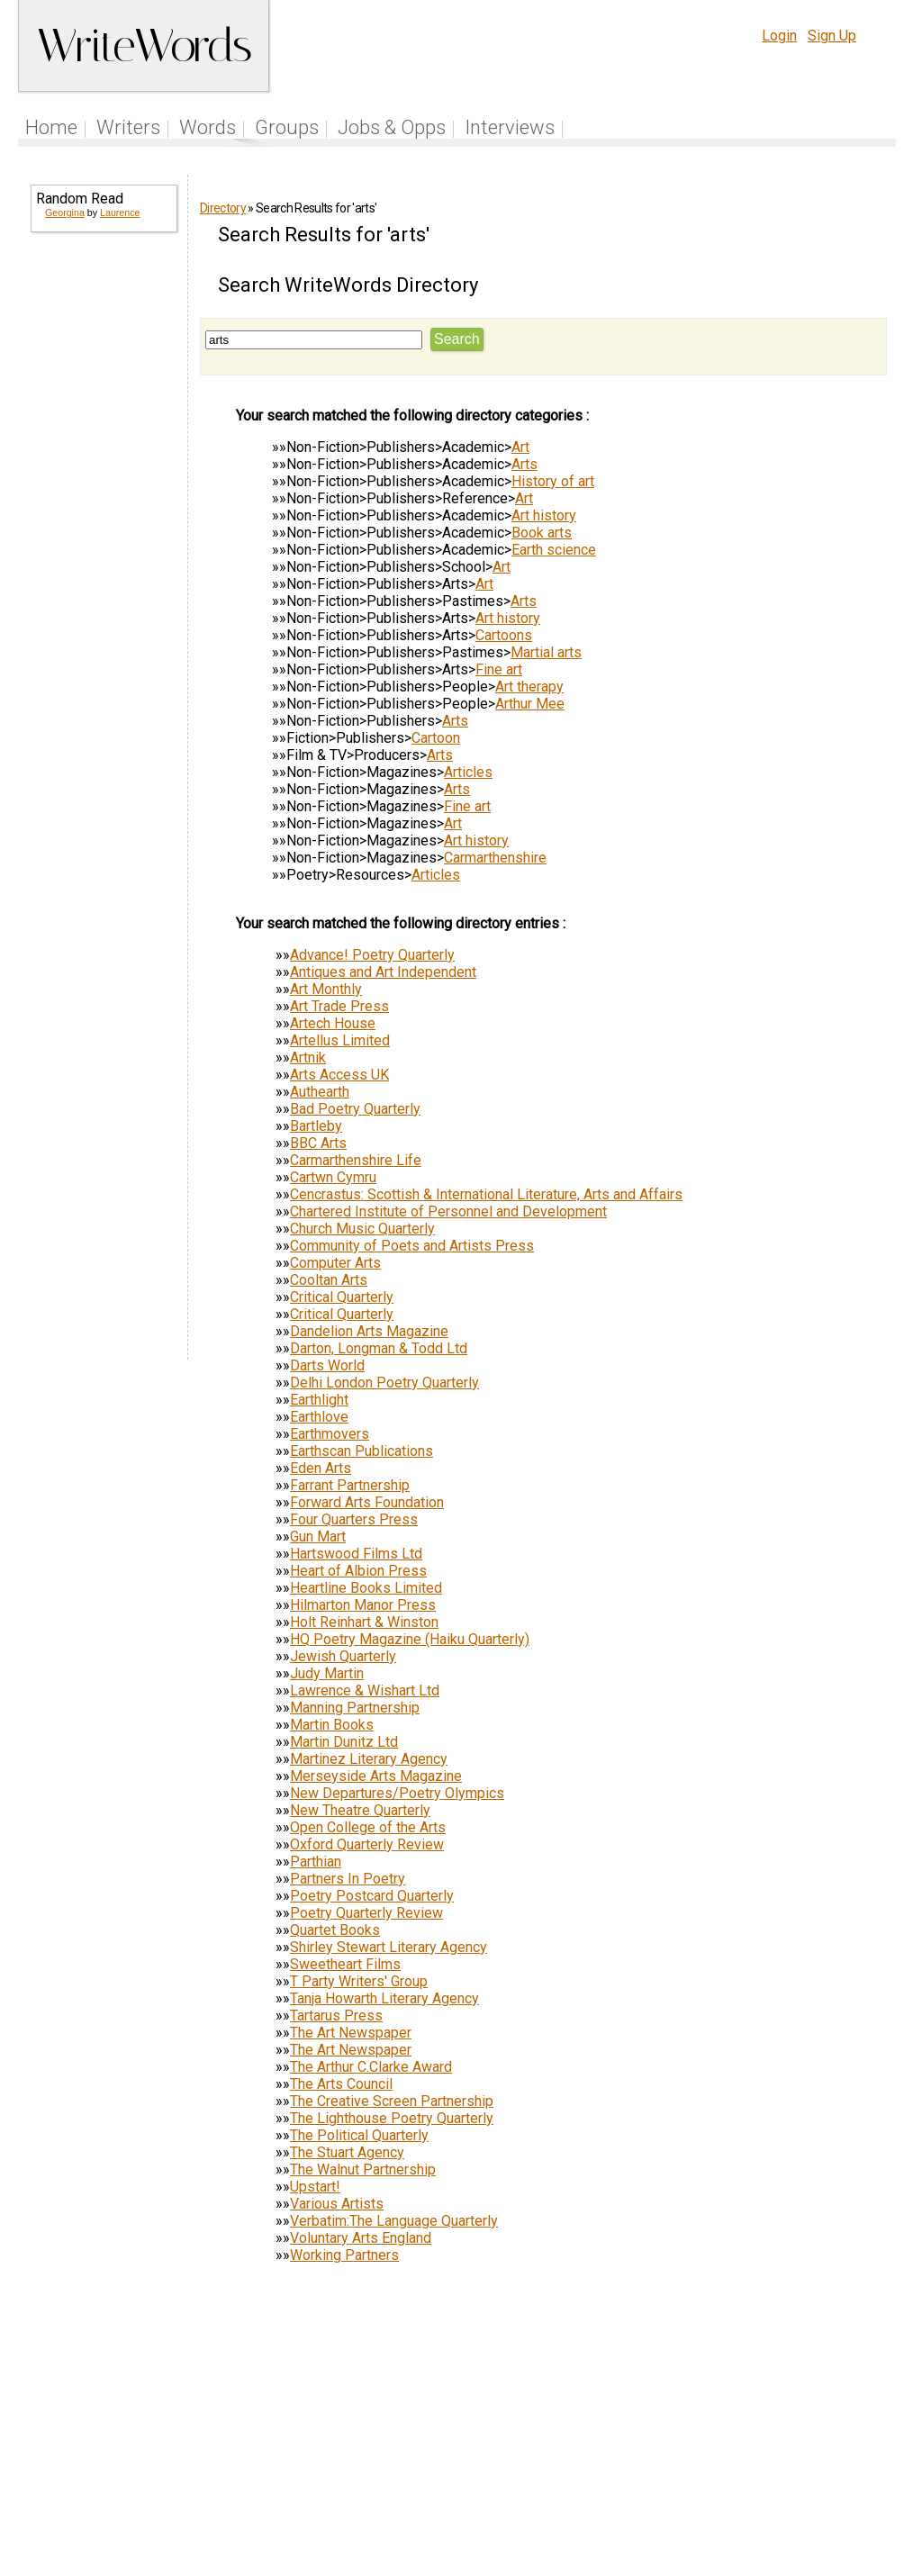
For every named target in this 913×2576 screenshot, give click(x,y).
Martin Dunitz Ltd (344, 1741)
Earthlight (319, 1399)
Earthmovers (329, 1433)
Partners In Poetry (347, 1878)
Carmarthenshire (495, 857)
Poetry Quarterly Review (366, 1912)
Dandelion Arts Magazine (369, 1331)
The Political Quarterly (359, 2135)
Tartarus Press (336, 2015)
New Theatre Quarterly (360, 1810)
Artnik (308, 1057)
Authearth (319, 1091)
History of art (552, 481)
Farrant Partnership (350, 1485)
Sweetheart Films (345, 1964)
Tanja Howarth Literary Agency (384, 1998)
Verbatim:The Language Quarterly (394, 2220)
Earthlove (319, 1416)
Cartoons (503, 635)
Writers (128, 127)
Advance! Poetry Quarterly (372, 954)
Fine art (498, 669)
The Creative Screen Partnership (391, 2101)
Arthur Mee (530, 703)
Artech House (332, 1023)
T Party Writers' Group (359, 1981)
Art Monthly (326, 989)
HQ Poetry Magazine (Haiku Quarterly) (409, 1639)
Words (207, 127)
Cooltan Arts (328, 1279)
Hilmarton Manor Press (363, 1604)
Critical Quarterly (341, 1297)
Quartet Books (335, 1930)
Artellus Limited (340, 1040)
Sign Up (832, 35)
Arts (524, 464)
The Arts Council (341, 2083)
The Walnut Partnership (363, 2169)
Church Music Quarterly (362, 1228)
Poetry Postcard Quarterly (372, 1895)
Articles (468, 772)
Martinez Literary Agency (368, 1758)
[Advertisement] (103, 522)
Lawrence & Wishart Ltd (364, 1690)
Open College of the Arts (368, 1827)
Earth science (553, 549)
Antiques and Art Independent (383, 972)
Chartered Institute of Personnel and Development (448, 1211)
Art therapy (529, 686)
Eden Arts (320, 1468)
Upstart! (315, 2186)
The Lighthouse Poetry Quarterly (391, 2118)
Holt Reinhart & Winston (364, 1622)
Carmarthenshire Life (355, 1160)
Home (51, 127)
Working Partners (344, 2255)
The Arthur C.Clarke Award (371, 2066)
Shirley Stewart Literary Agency (388, 1947)
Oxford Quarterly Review (367, 1844)
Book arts (541, 532)
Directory (223, 208)
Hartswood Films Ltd (356, 1553)
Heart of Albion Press (358, 1570)
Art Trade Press (339, 1006)
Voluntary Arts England (360, 2237)
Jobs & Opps (392, 127)
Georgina (65, 212)
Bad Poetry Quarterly (355, 1108)
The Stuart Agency (347, 2152)
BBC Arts (318, 1143)
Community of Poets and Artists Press (412, 1245)
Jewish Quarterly (343, 1656)
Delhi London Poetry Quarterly (384, 1382)
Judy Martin (327, 1673)
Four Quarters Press (354, 1519)
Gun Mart (318, 1536)
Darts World (327, 1365)
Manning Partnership (355, 1707)
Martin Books (332, 1724)
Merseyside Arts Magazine (376, 1776)
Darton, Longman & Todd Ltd (378, 1348)
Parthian (315, 1861)
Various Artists (337, 2203)
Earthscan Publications (361, 1451)
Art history (543, 515)
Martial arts (546, 652)
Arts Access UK (339, 1074)
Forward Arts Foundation (367, 1502)
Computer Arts (335, 1262)
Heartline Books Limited (366, 1587)
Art (520, 447)
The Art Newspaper (350, 2032)
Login (779, 35)
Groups (287, 127)
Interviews (510, 127)
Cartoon (435, 737)
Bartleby (316, 1125)
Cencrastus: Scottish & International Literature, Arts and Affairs (486, 1194)
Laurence (120, 212)
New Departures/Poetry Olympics (397, 1793)
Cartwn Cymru (333, 1177)
